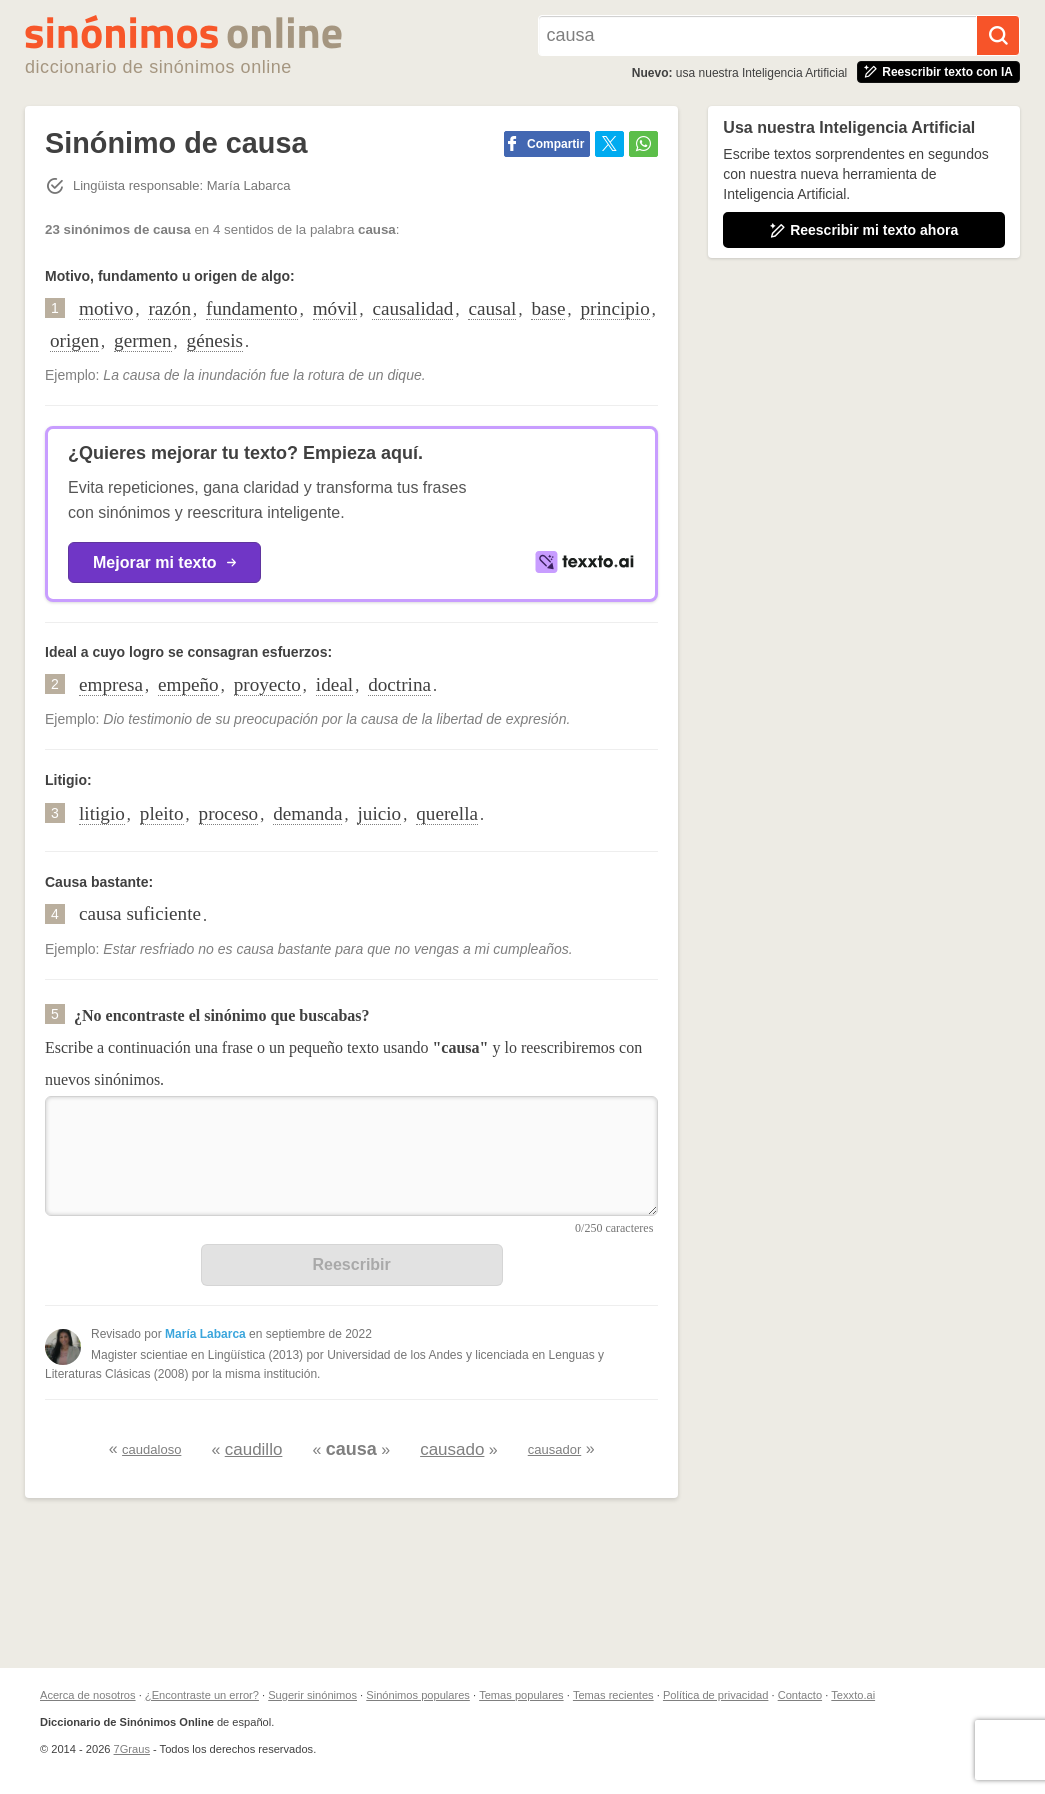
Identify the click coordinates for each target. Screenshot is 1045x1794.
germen (143, 340)
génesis (215, 340)
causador (554, 1449)
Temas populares (521, 1695)
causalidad (412, 308)
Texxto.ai (853, 1695)
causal (492, 308)
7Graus (132, 1749)
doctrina (399, 684)
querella (447, 813)
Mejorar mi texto (164, 562)
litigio (102, 813)
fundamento (252, 308)
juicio (379, 813)
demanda (307, 813)
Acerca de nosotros (88, 1695)
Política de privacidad (715, 1695)
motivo (106, 308)
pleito (162, 813)
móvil (335, 308)
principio (614, 308)
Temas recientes (613, 1695)
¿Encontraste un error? (202, 1695)
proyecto (267, 684)
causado (452, 1449)
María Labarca (205, 1334)
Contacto (800, 1695)
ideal (334, 684)
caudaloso (151, 1449)
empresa (111, 684)
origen (74, 340)
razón (169, 308)
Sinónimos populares (418, 1695)
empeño (188, 684)
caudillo (254, 1449)
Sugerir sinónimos (312, 1695)
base (548, 308)
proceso (229, 813)
